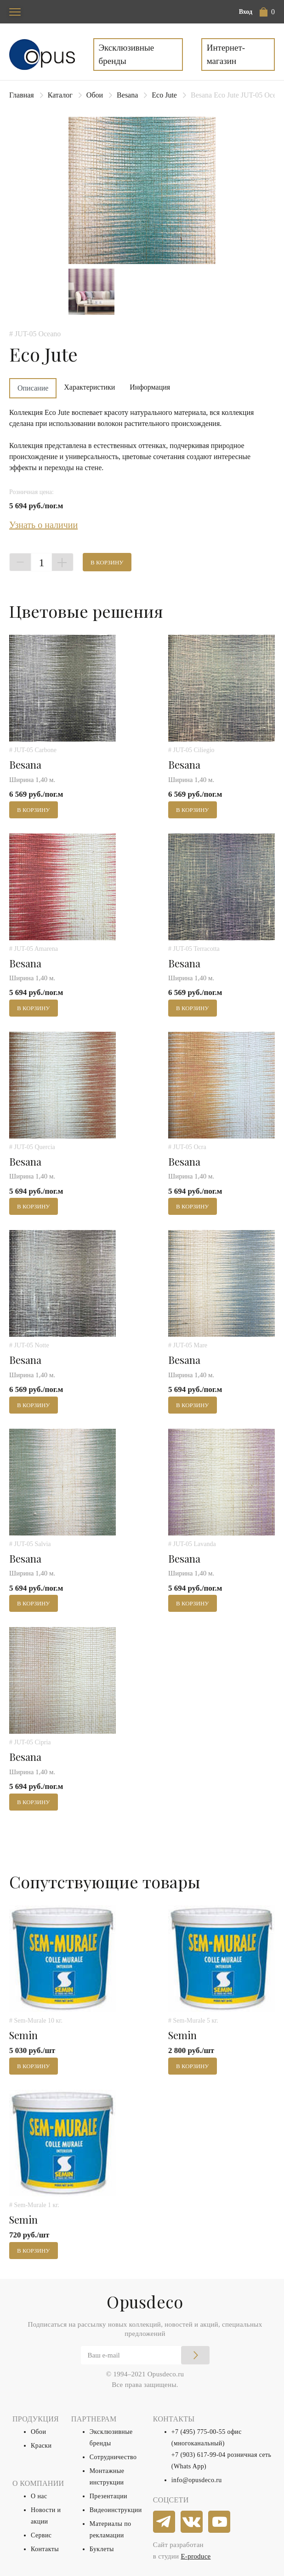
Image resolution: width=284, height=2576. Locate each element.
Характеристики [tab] (89, 387)
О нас (39, 2496)
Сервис (41, 2535)
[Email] (145, 2355)
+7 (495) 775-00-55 (198, 2431)
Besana (127, 95)
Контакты (45, 2549)
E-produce (195, 2556)
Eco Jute (164, 95)
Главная (21, 95)
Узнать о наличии (43, 525)
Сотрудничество (113, 2457)
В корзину (107, 562)
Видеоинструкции (116, 2510)
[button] (267, 12)
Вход (245, 11)
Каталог (60, 95)
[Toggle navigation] (15, 12)
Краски (41, 2445)
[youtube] (219, 2522)
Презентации (108, 2496)
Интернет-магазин (226, 54)
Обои (94, 95)
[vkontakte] (192, 2522)
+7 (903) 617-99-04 (198, 2454)
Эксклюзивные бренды (126, 54)
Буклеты (102, 2549)
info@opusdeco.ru (196, 2480)
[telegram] (164, 2522)
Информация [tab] (150, 387)
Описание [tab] (32, 388)
